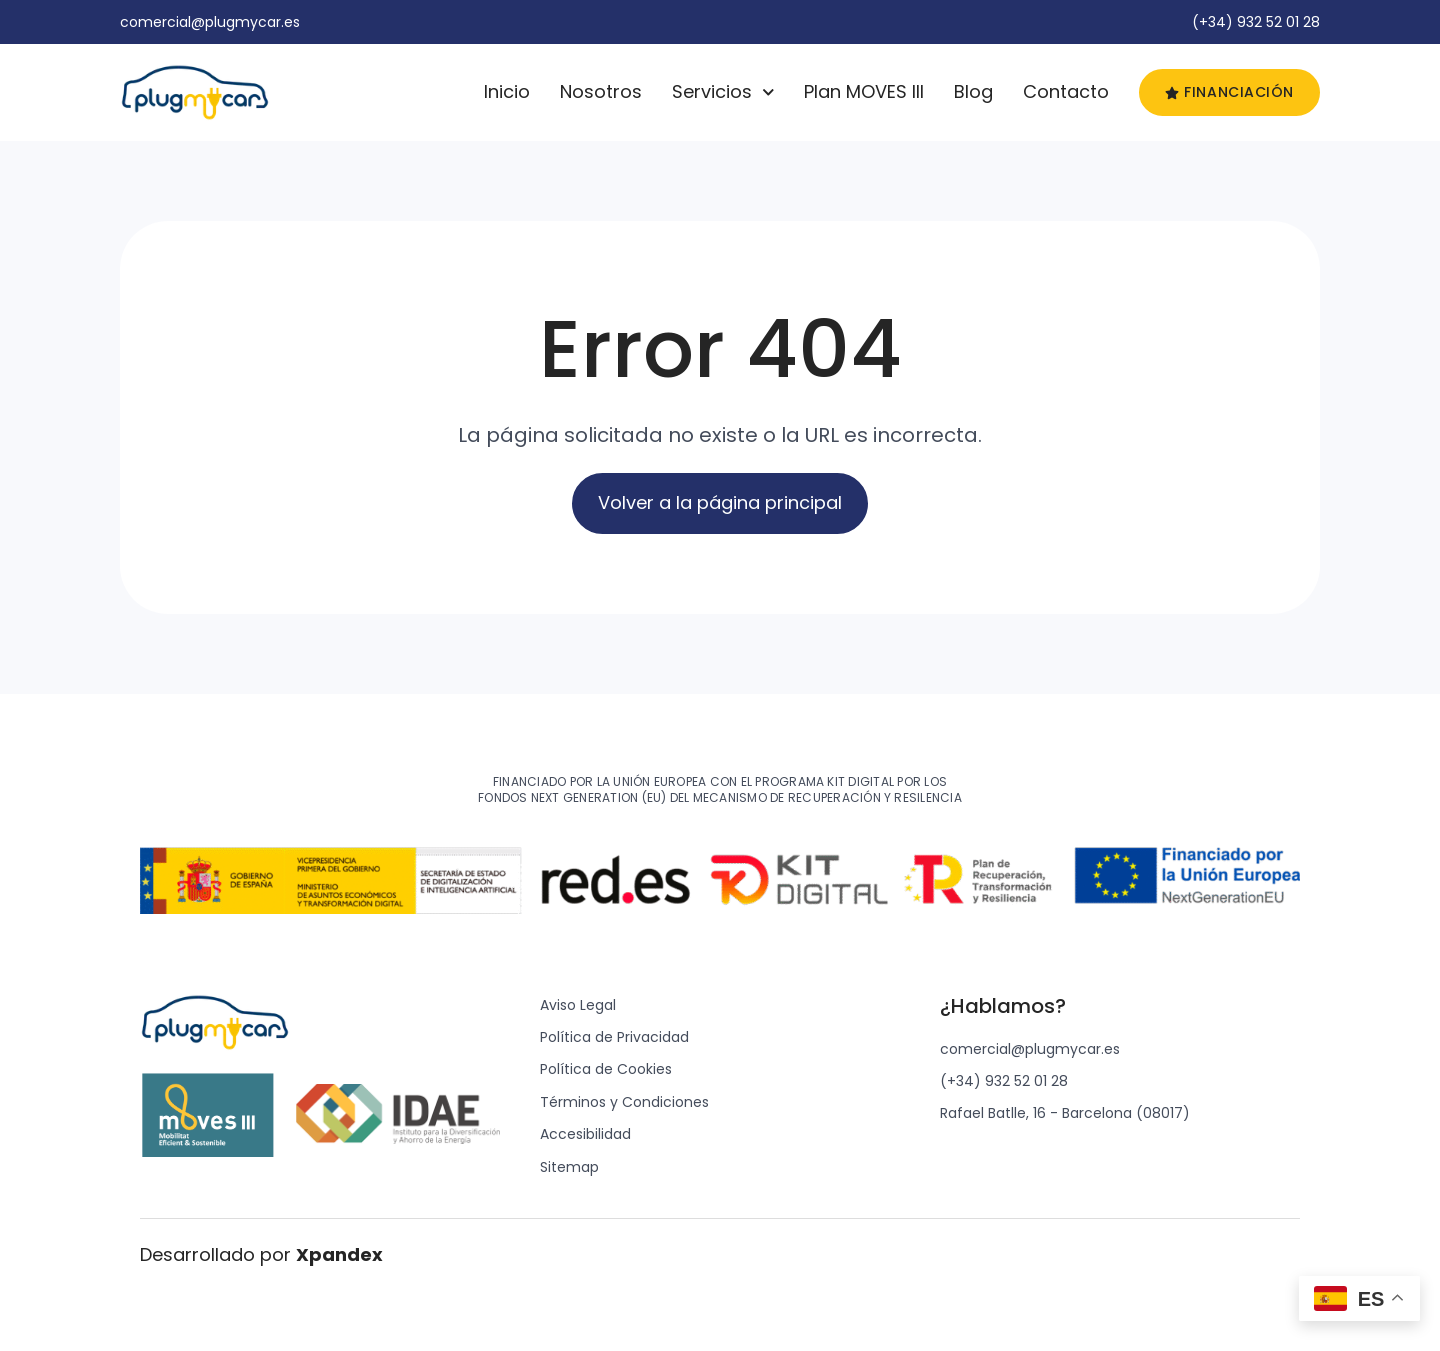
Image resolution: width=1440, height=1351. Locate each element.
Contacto (1066, 91)
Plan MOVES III (864, 91)
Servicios (723, 92)
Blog (973, 91)
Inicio (507, 91)
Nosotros (601, 91)
